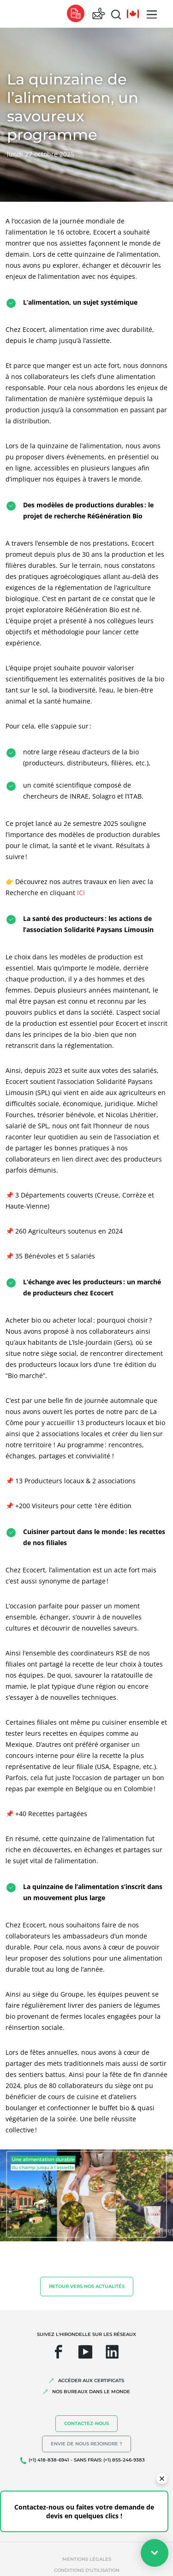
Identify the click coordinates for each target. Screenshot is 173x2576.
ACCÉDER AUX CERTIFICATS (91, 2380)
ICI (81, 892)
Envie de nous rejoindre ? (86, 2444)
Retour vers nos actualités (87, 2286)
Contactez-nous (86, 2423)
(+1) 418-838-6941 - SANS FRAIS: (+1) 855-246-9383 (87, 2460)
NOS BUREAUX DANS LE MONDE (91, 2392)
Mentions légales (86, 2559)
